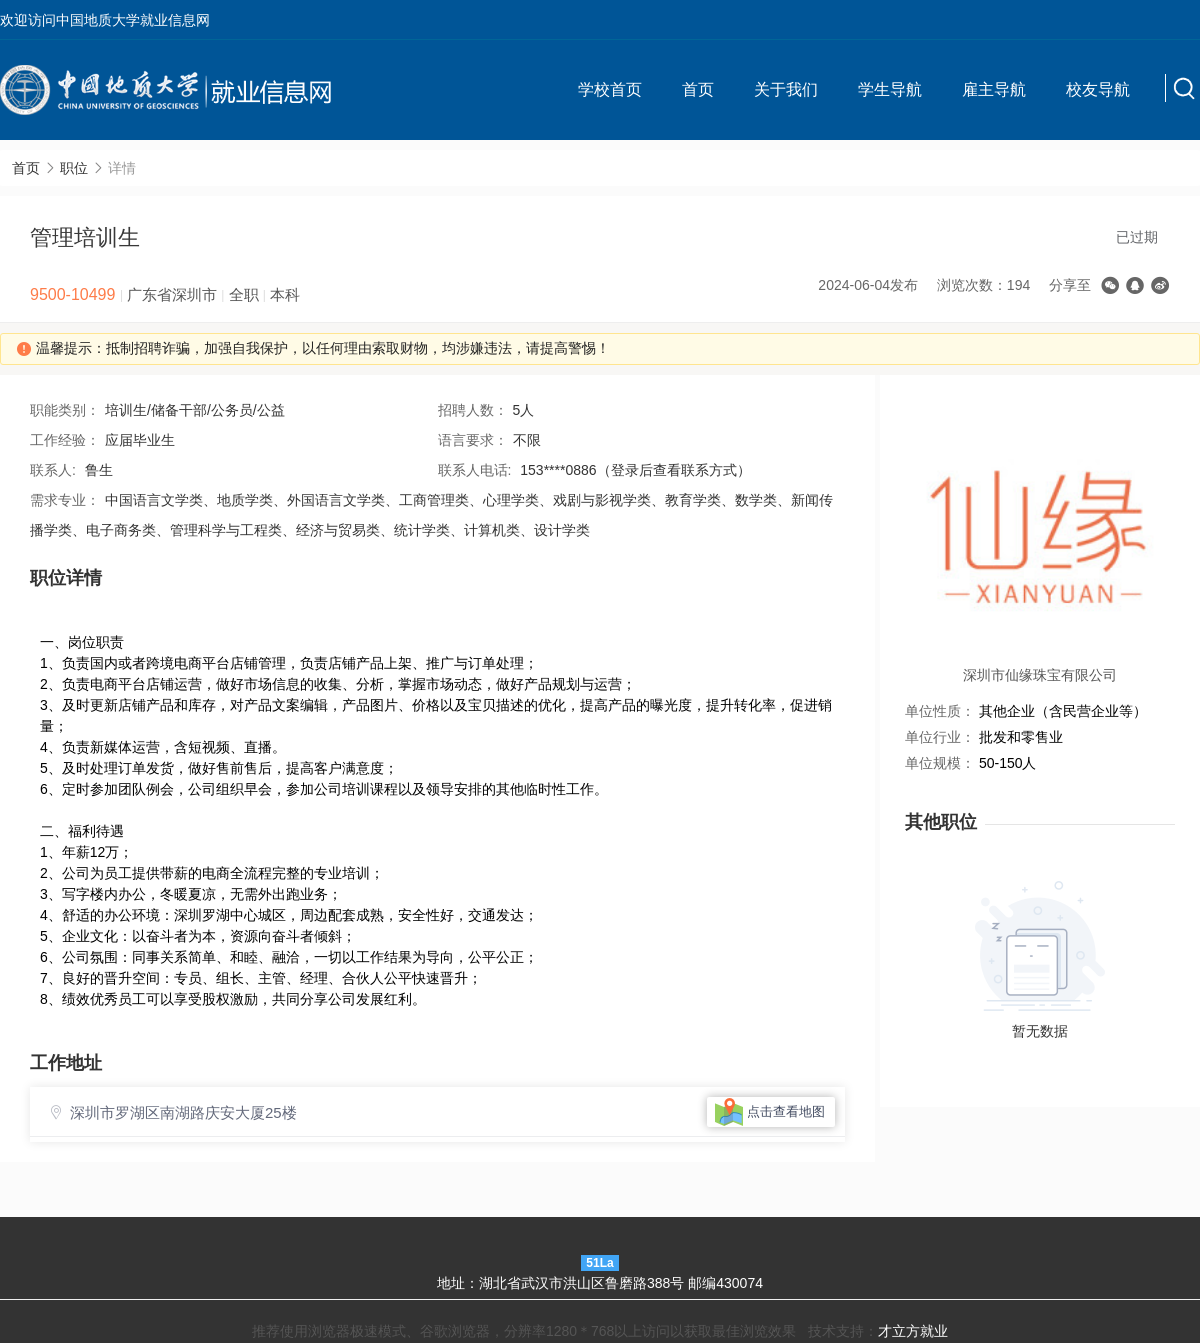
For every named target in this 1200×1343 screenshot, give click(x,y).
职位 (74, 168)
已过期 (1137, 237)
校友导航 (1098, 89)
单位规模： (940, 763)
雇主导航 (994, 89)
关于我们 (786, 89)
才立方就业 (913, 1331)
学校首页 (610, 89)
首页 (698, 89)
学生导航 (890, 89)
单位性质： (940, 711)
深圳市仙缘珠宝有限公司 (1040, 675)
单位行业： (940, 737)
